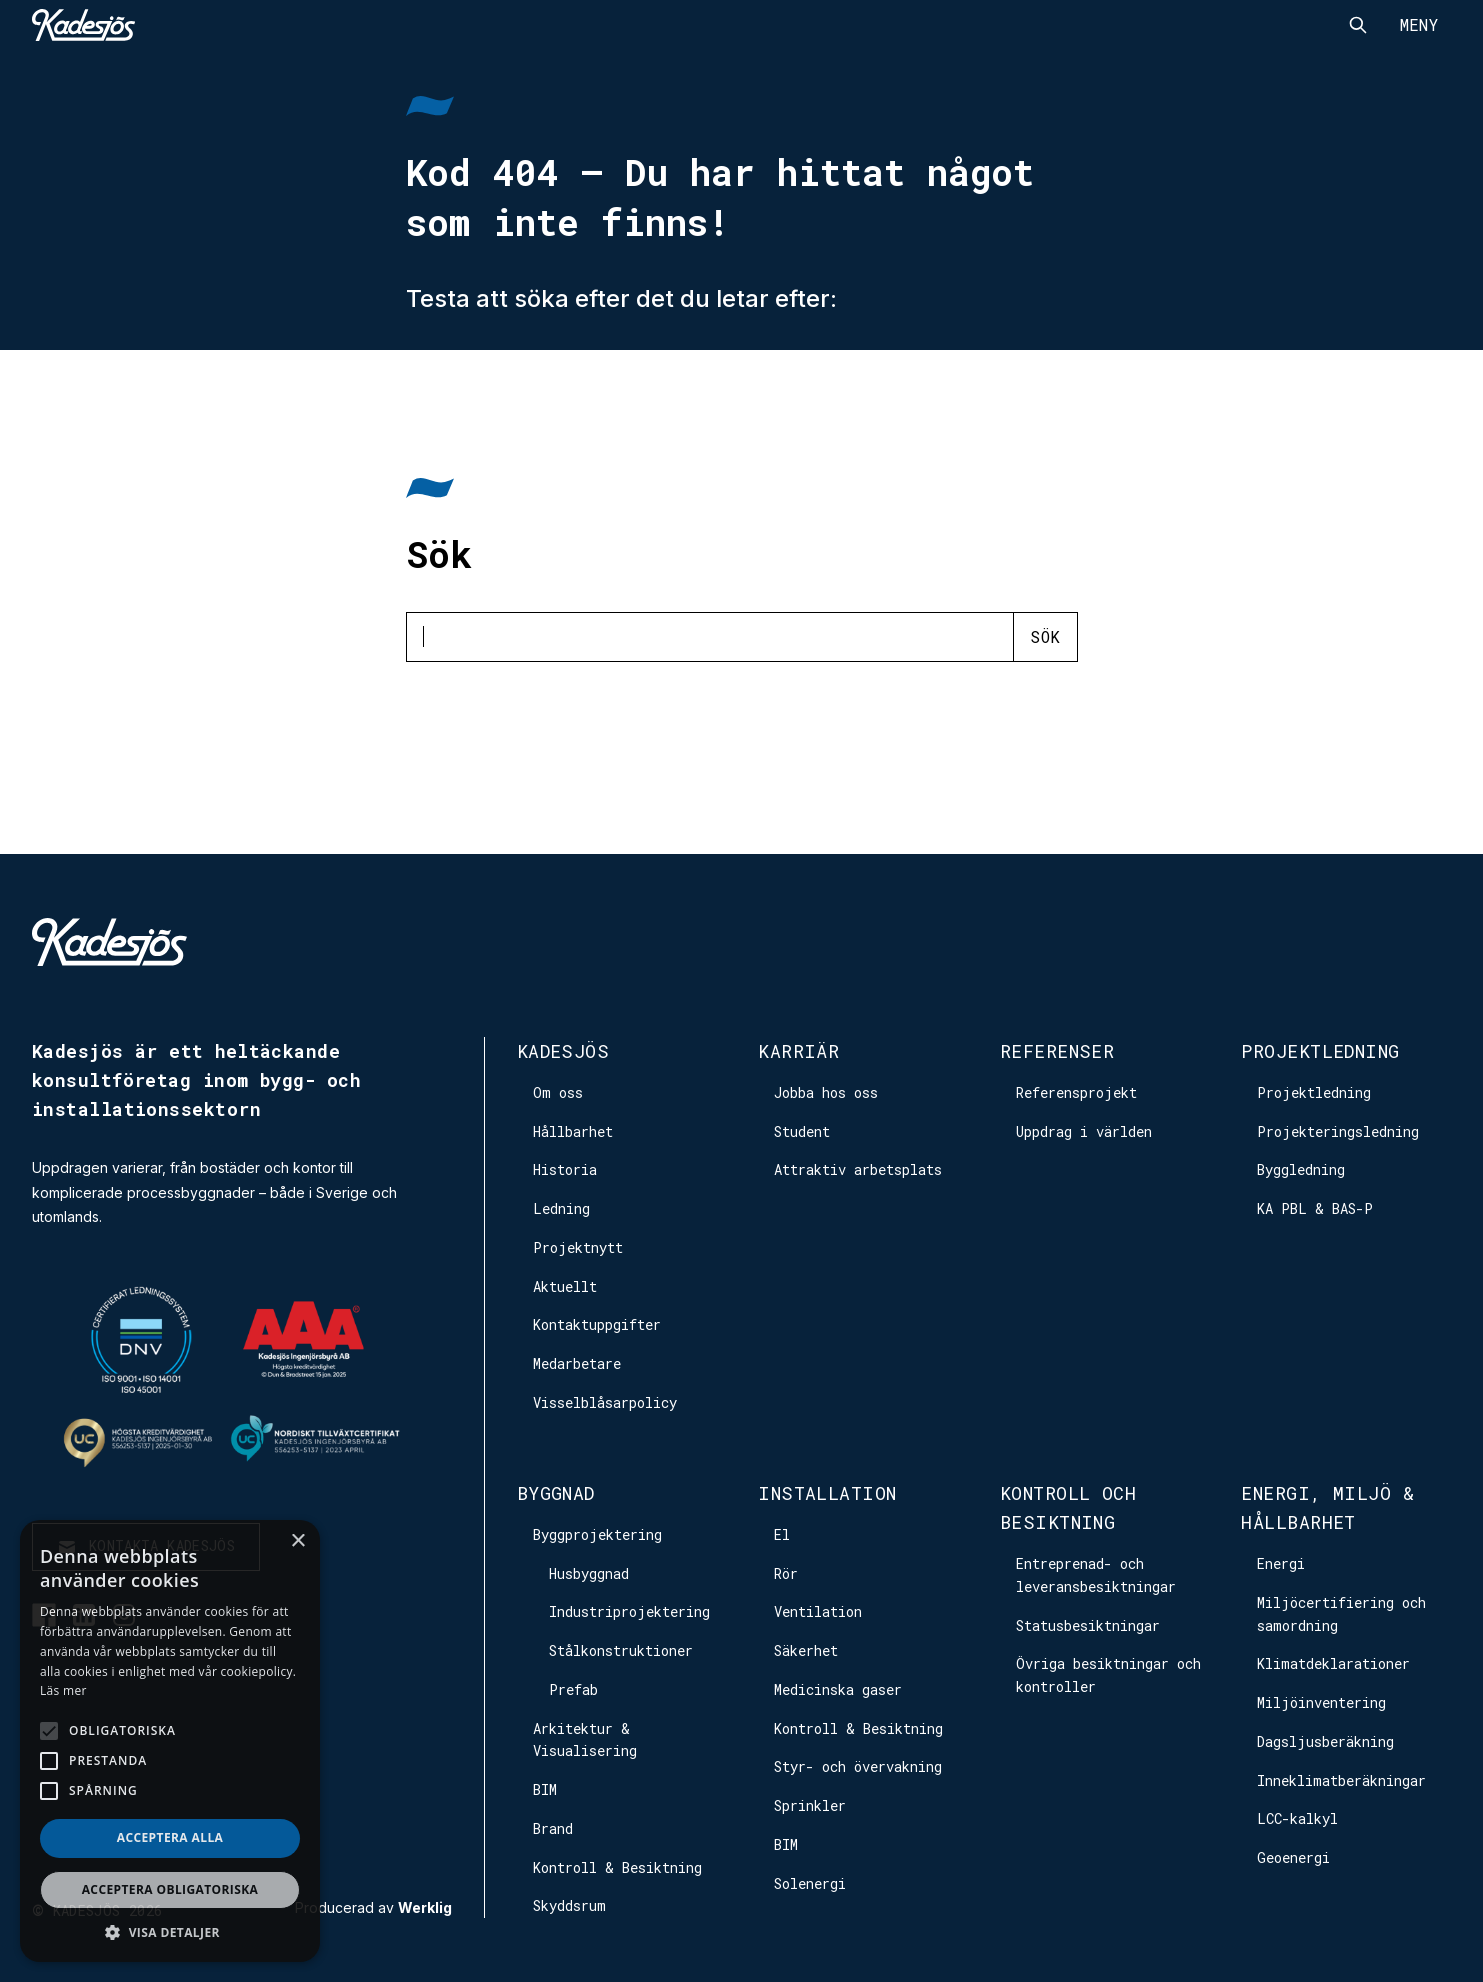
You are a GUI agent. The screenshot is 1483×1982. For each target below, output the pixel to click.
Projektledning (1320, 1051)
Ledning (561, 1208)
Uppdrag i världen (1084, 1131)
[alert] (170, 1741)
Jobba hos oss (826, 1092)
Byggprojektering (597, 1534)
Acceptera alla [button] (170, 1837)
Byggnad (556, 1493)
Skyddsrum (569, 1905)
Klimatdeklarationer (1333, 1663)
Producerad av (373, 1908)
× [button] (297, 1541)
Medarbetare (577, 1363)
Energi (1281, 1563)
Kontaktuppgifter (597, 1324)
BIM (545, 1789)
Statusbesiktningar (1088, 1625)
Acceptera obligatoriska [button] (170, 1889)
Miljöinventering (1321, 1702)
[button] (170, 1932)
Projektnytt (578, 1247)
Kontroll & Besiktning (617, 1867)
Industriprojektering (629, 1611)
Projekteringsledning (1338, 1131)
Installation (827, 1493)
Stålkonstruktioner (621, 1650)
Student (802, 1131)
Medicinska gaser (838, 1689)
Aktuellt (565, 1286)
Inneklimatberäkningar (1341, 1780)
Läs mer (63, 1690)
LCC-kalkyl (1297, 1818)
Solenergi (810, 1883)
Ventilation (818, 1611)
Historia (565, 1169)
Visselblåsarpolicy (605, 1402)
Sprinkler (810, 1805)
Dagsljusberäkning (1325, 1741)
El (782, 1534)
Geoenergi (1293, 1857)
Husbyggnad (589, 1573)
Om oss (558, 1092)
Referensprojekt (1076, 1092)
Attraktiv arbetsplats (858, 1169)
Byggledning (1301, 1169)
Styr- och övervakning (858, 1766)
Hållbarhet (573, 1131)
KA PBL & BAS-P (1315, 1208)
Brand (553, 1828)
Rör (786, 1573)
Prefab (573, 1689)
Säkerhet (806, 1650)
